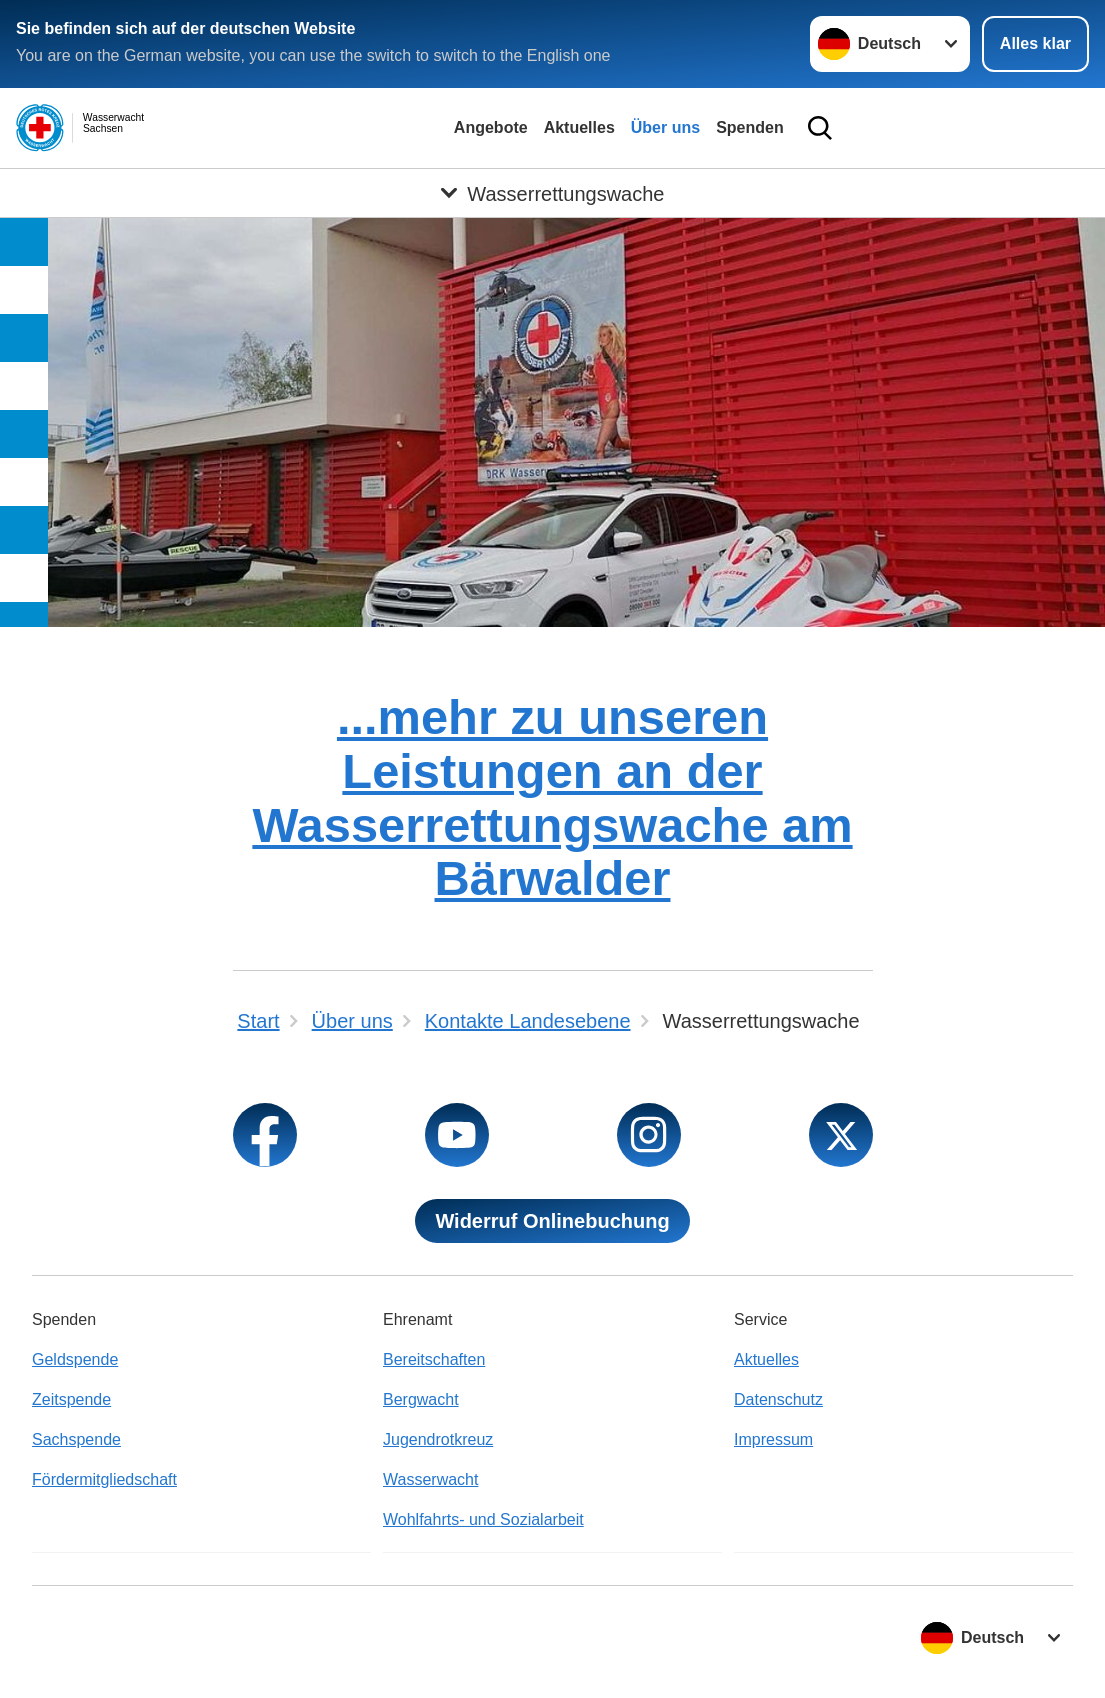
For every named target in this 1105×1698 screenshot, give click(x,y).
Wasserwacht (430, 1479)
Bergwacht (421, 1399)
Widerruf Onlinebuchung (552, 1221)
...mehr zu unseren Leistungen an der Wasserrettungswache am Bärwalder (552, 797)
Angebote (491, 127)
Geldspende (75, 1359)
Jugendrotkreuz (438, 1439)
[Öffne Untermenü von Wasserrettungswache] (552, 193)
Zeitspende (71, 1399)
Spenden (750, 127)
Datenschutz (778, 1399)
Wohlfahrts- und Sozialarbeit (483, 1519)
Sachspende (76, 1439)
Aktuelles (579, 127)
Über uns (665, 127)
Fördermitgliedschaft (104, 1479)
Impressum (773, 1439)
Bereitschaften (434, 1359)
